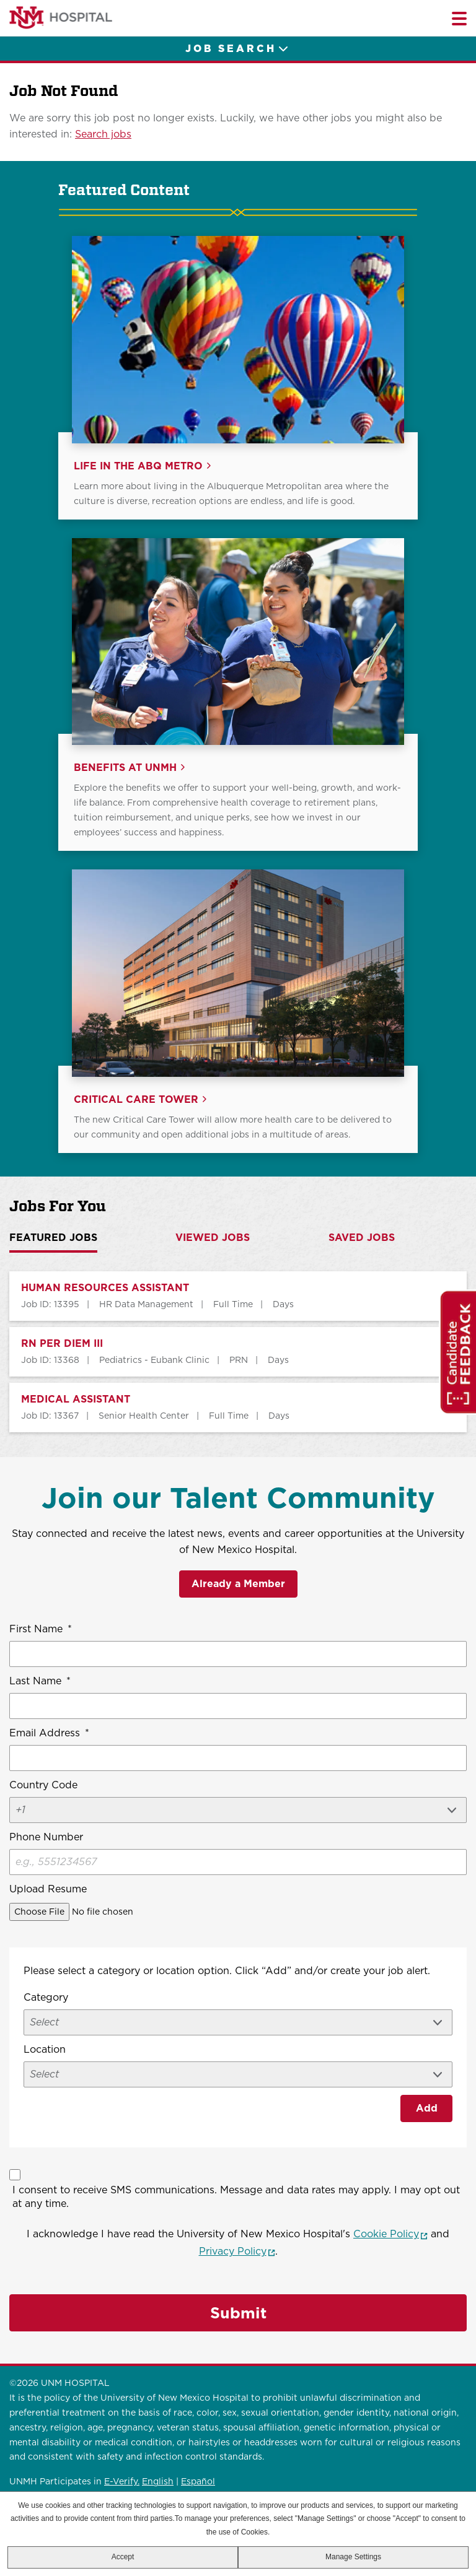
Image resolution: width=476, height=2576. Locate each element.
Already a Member (238, 1584)
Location (45, 2049)
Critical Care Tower (136, 1099)
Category (46, 1997)
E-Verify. (121, 2481)
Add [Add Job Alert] (427, 2108)
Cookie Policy (390, 2234)
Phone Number (46, 1837)
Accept (123, 2556)
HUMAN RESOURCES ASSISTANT (105, 1288)
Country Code (43, 1785)
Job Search (230, 48)
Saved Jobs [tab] (361, 1237)
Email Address (49, 1733)
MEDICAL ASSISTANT (75, 1399)
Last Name (40, 1681)
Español (198, 2481)
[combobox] (238, 2074)
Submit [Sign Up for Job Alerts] (238, 2313)
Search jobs (103, 134)
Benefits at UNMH (125, 767)
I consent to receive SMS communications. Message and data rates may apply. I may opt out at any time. (236, 2196)
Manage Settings (353, 2556)
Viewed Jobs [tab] (212, 1237)
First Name (40, 1629)
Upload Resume (48, 1889)
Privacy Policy (237, 2251)
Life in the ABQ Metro (138, 466)
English (158, 2481)
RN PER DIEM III (62, 1343)
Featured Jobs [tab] (53, 1237)
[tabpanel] (238, 1351)
